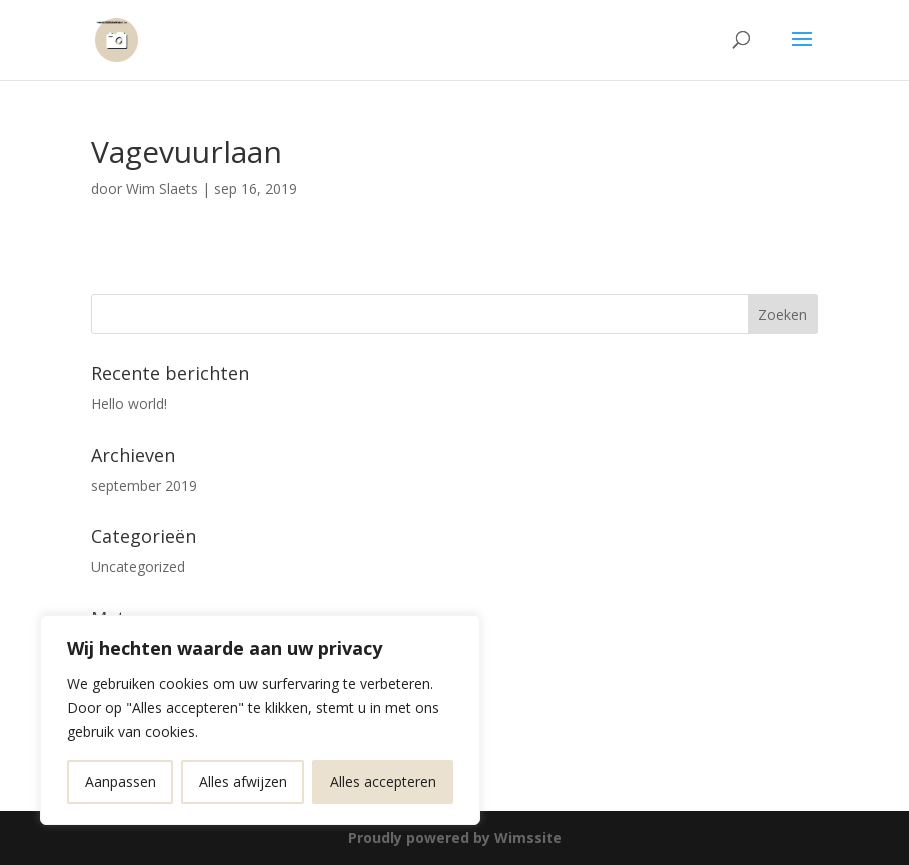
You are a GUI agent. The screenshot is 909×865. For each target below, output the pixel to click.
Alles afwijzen (243, 781)
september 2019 (144, 485)
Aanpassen (120, 781)
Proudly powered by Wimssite (455, 837)
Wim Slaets (162, 188)
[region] (260, 720)
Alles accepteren (383, 781)
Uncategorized (138, 566)
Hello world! (129, 403)
